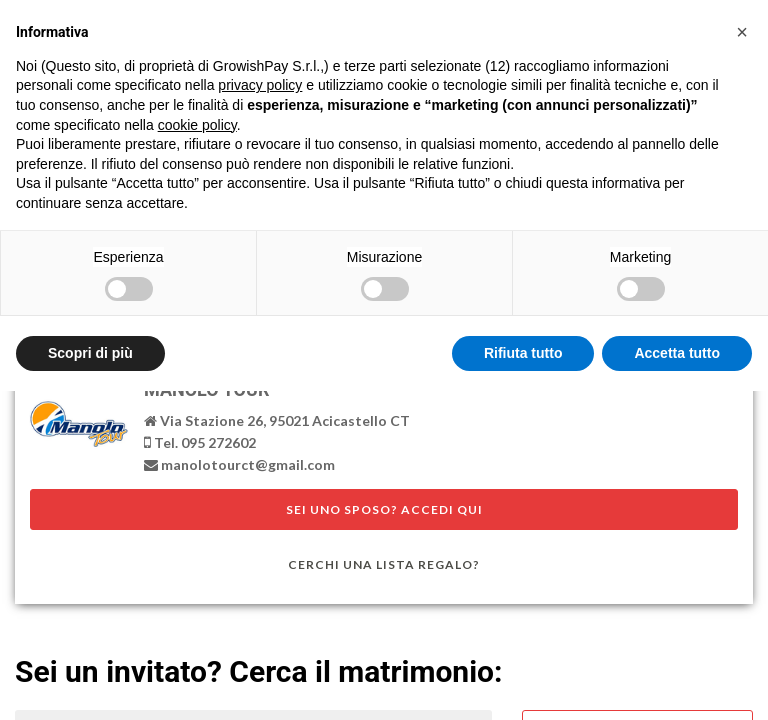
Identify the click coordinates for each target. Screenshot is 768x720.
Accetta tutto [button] (677, 353)
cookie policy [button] (197, 125)
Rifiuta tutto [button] (523, 353)
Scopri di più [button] (90, 353)
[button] (742, 32)
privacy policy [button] (260, 85)
